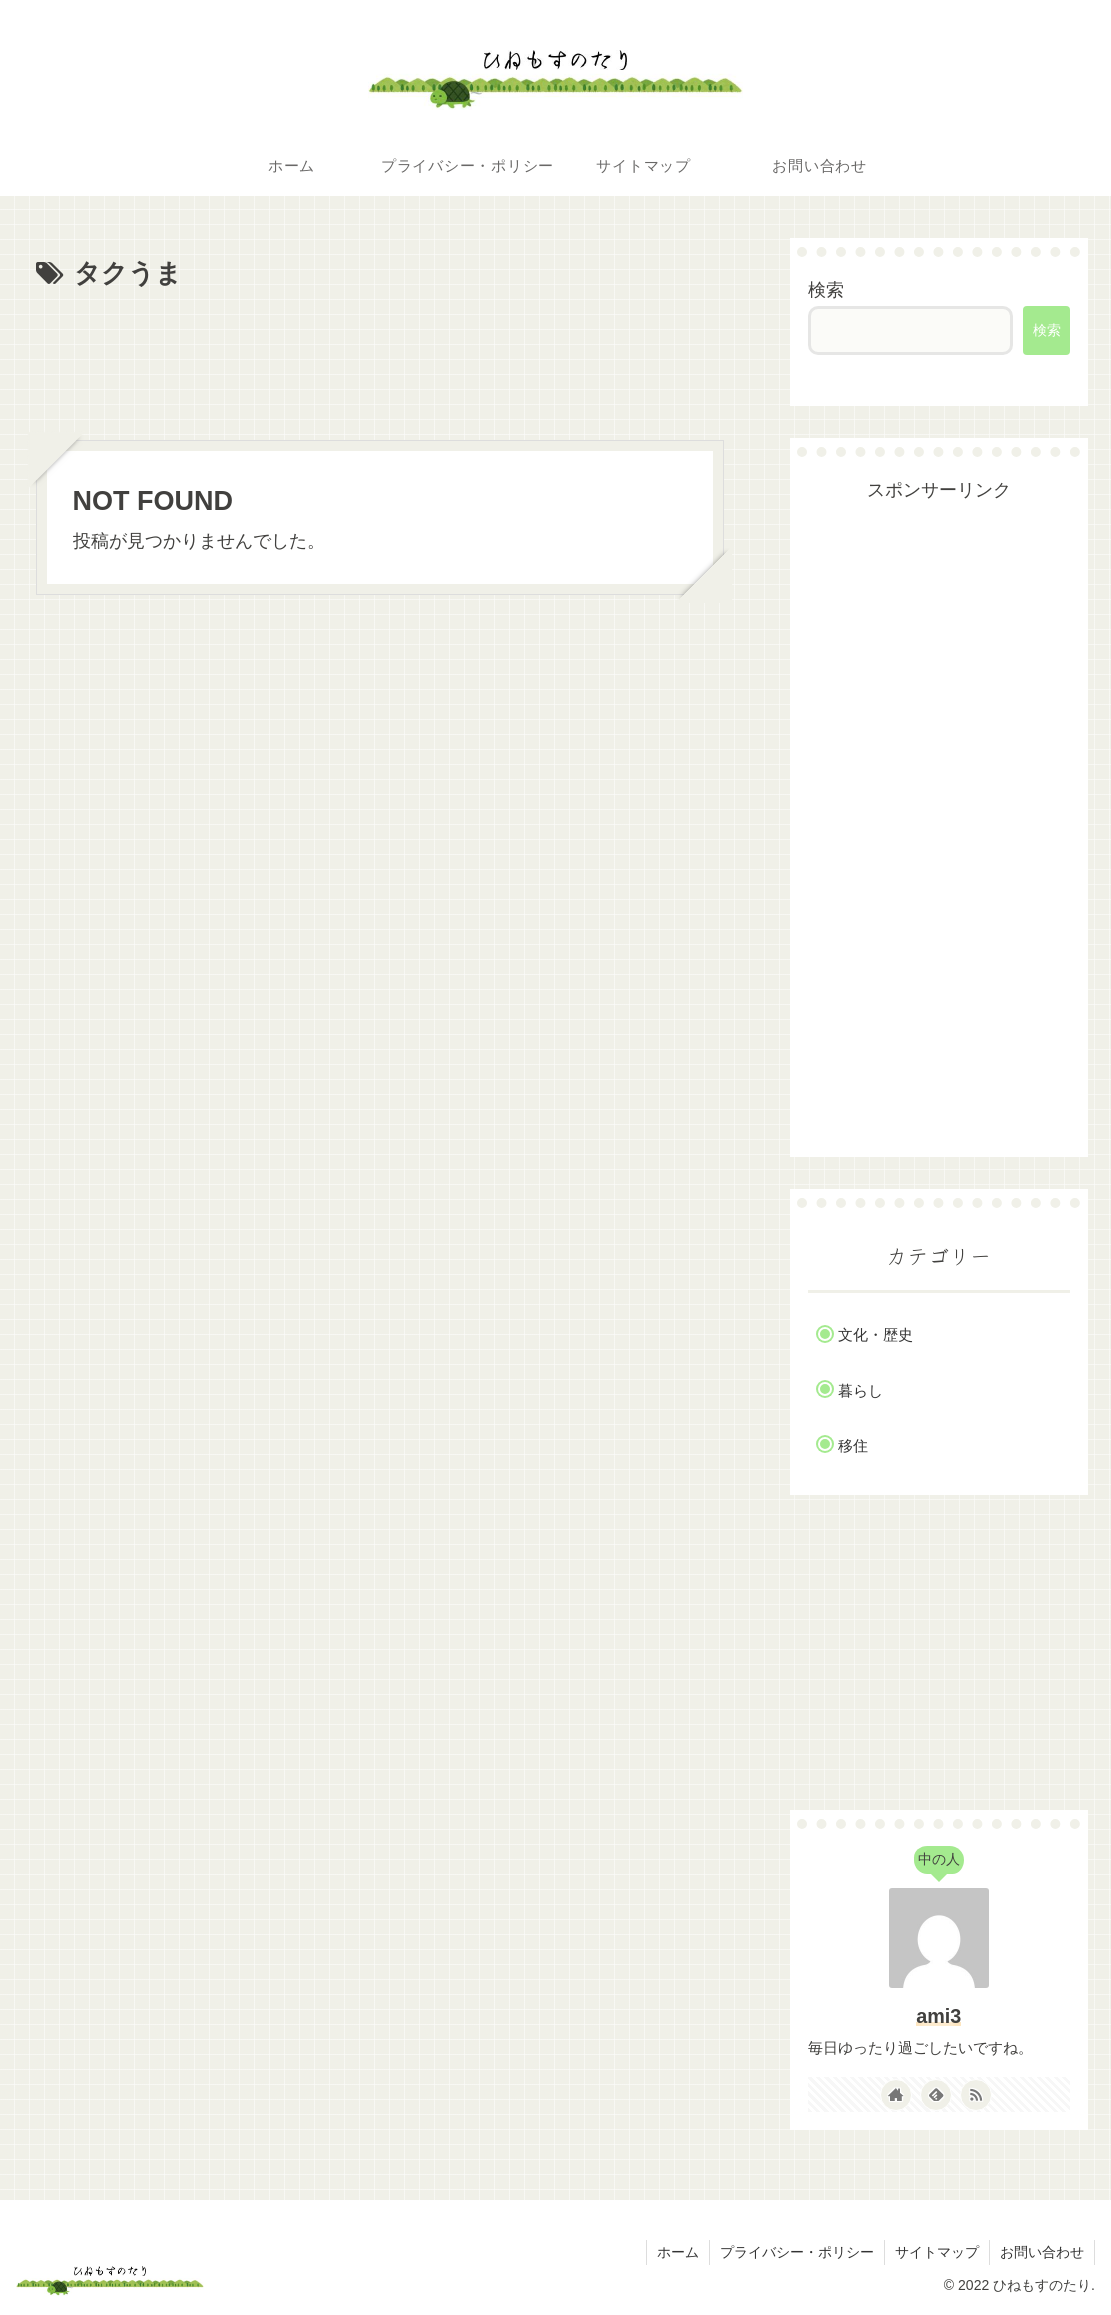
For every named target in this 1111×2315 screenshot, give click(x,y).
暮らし (860, 1390)
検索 (826, 290)
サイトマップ (937, 2252)
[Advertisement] (380, 357)
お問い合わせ (1042, 2252)
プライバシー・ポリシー (797, 2252)
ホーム (678, 2252)
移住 (853, 1445)
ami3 (938, 2016)
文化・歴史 (875, 1334)
